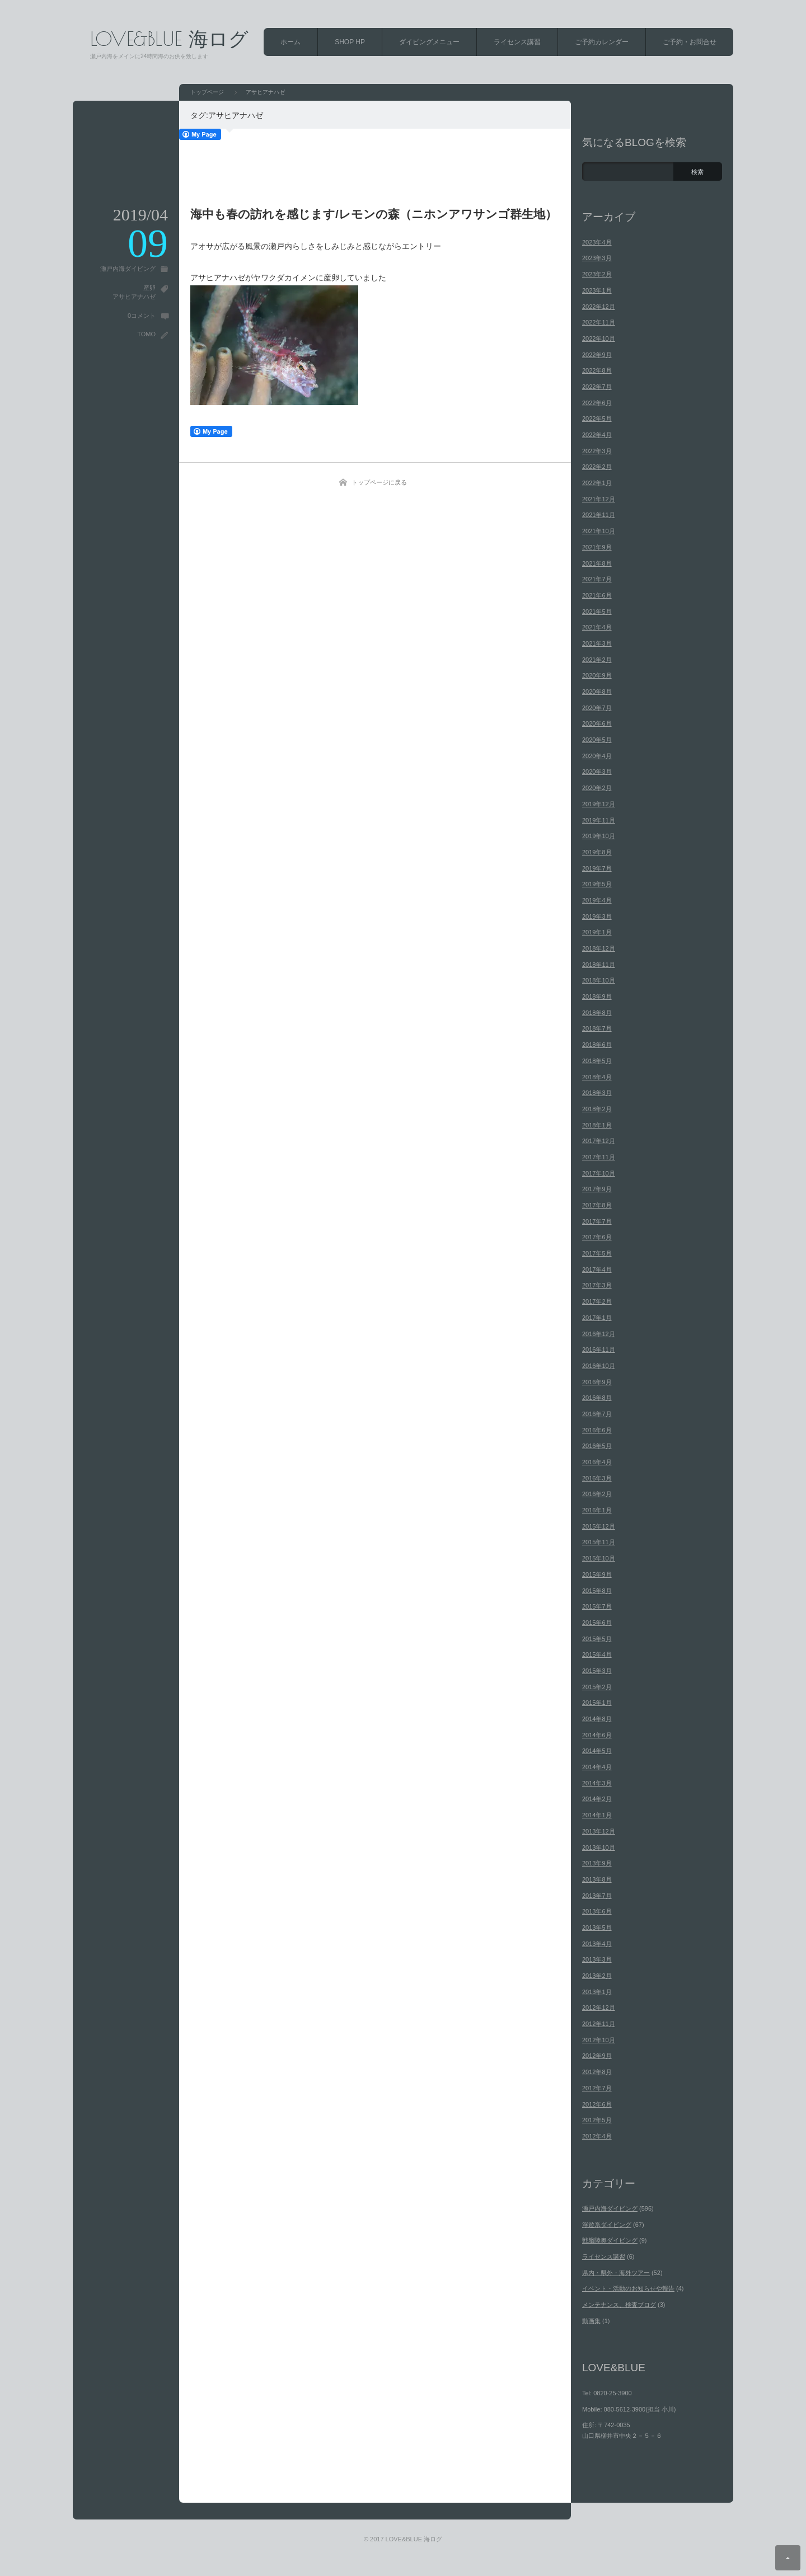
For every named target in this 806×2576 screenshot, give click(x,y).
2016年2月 (597, 1494)
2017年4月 (597, 1269)
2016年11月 (598, 1349)
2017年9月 (597, 1189)
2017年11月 (598, 1157)
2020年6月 (597, 723)
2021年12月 (598, 499)
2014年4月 (597, 1767)
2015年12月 (598, 1526)
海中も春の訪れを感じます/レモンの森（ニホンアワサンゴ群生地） (373, 214)
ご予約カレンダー (602, 42)
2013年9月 (597, 1863)
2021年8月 (597, 563)
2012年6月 (597, 2104)
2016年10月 (598, 1365)
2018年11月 (598, 964)
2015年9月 (597, 1574)
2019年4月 (597, 900)
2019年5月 (597, 884)
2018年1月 (597, 1125)
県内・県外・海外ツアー (616, 2272)
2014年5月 (597, 1750)
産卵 (149, 287)
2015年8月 (597, 1590)
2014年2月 (597, 1798)
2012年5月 (597, 2120)
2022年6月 (597, 402)
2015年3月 (597, 1670)
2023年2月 (597, 274)
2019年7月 (597, 868)
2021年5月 (597, 611)
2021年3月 (597, 643)
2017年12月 (598, 1140)
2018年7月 (597, 1028)
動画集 (591, 2321)
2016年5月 (597, 1445)
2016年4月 (597, 1462)
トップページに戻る (379, 482)
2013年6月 (597, 1911)
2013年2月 (597, 1975)
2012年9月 (597, 2055)
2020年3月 (597, 771)
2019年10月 (598, 836)
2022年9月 (597, 354)
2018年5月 (597, 1060)
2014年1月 (597, 1815)
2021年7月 (597, 579)
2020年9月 (597, 675)
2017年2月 (597, 1301)
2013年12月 (598, 1831)
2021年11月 (598, 514)
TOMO (146, 334)
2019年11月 (598, 820)
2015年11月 (598, 1542)
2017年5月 (597, 1253)
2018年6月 (597, 1044)
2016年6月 (597, 1430)
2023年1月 (597, 290)
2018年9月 (597, 996)
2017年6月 (597, 1237)
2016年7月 (597, 1414)
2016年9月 (597, 1382)
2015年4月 (597, 1654)
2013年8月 (597, 1879)
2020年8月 (597, 691)
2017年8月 (597, 1205)
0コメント (142, 315)
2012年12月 (598, 2007)
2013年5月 (597, 1927)
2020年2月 (597, 787)
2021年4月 (597, 627)
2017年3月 (597, 1285)
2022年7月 (597, 386)
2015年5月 (597, 1638)
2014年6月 (597, 1735)
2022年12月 (598, 306)
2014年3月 (597, 1783)
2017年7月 (597, 1221)
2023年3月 (597, 258)
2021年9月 (597, 547)
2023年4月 (597, 242)
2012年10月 (598, 2040)
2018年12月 (598, 948)
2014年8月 (597, 1718)
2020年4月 (597, 756)
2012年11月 (598, 2023)
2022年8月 (597, 370)
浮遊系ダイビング (606, 2224)
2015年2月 (597, 1687)
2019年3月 (597, 916)
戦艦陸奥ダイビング (610, 2240)
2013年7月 (597, 1895)
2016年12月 (598, 1334)
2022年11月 (598, 322)
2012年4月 (597, 2136)
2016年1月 (597, 1510)
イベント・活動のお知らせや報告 (628, 2288)
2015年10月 (598, 1558)
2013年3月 (597, 1959)
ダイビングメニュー (429, 42)
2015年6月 (597, 1622)
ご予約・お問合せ (689, 42)
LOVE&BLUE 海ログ (169, 38)
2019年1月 (597, 932)
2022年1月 (597, 483)
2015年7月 (597, 1606)
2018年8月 (597, 1012)
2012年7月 (597, 2088)
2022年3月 (597, 451)
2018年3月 (597, 1092)
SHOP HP (350, 42)
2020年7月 (597, 707)
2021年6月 (597, 595)
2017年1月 (597, 1317)
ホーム (290, 42)
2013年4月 (597, 1943)
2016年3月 (597, 1478)
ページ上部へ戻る (787, 2557)
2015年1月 (597, 1702)
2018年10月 (598, 980)
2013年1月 (597, 1992)
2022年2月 (597, 466)
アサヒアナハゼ (134, 296)
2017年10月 (598, 1173)
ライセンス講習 (517, 42)
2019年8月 (597, 852)
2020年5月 (597, 739)
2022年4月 (597, 434)
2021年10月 (598, 531)
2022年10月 (598, 338)
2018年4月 (597, 1077)
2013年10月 (598, 1847)
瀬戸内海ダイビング (128, 268)
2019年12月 (598, 804)
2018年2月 (597, 1109)
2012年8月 (597, 2072)
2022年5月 (597, 418)
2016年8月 (597, 1397)
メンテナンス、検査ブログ (619, 2304)
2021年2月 (597, 659)
